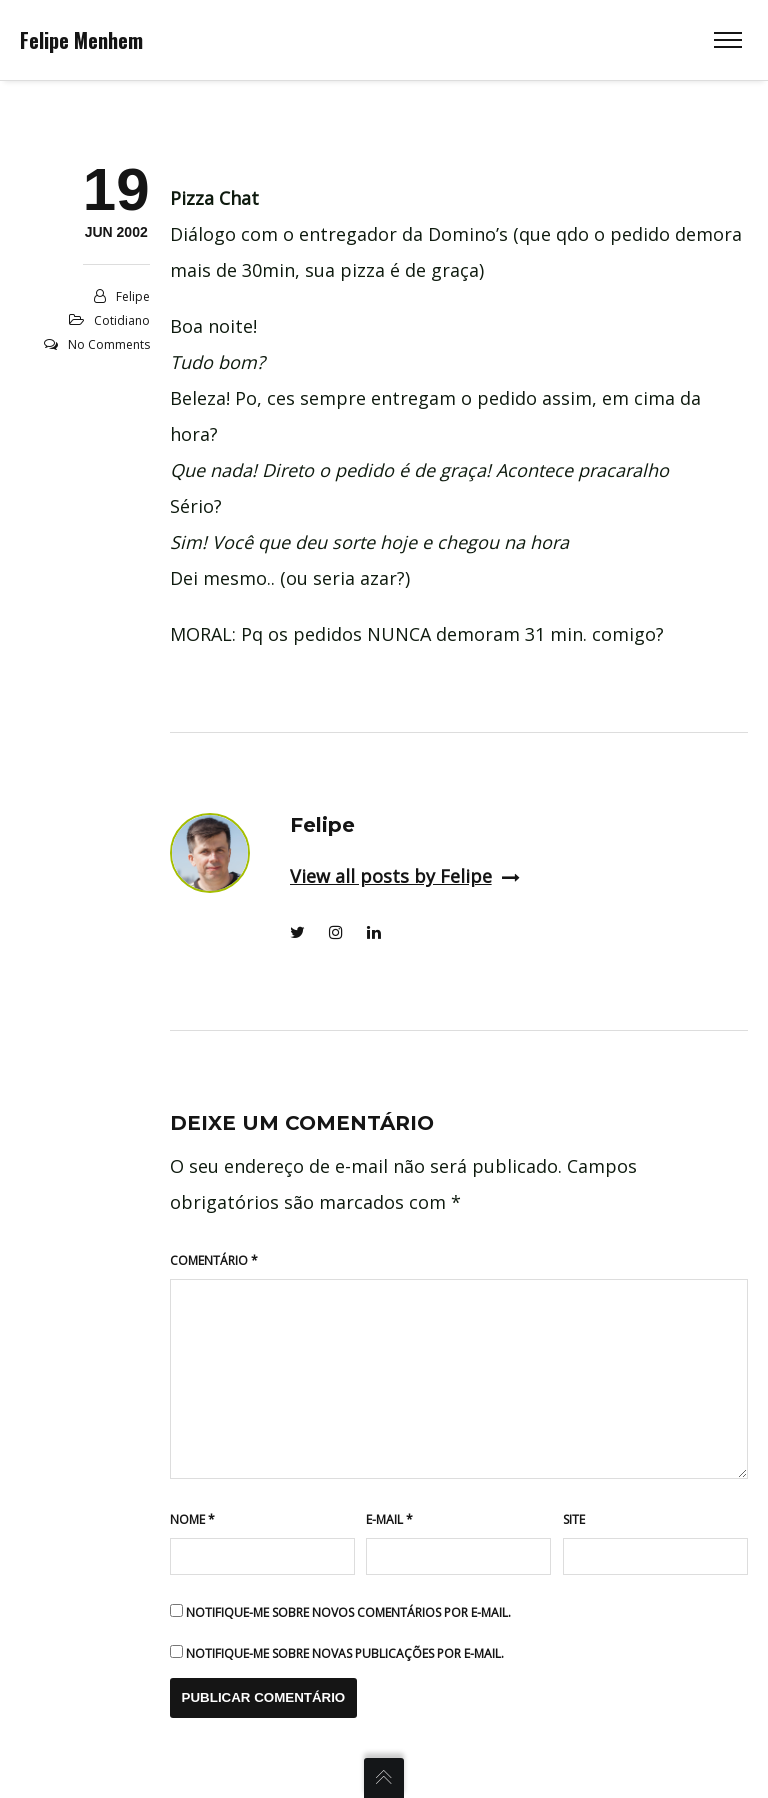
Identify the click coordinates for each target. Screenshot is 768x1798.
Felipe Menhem (81, 40)
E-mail (389, 1519)
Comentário (214, 1260)
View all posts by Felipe (405, 876)
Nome (192, 1519)
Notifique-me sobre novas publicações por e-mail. (345, 1653)
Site (574, 1519)
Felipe (133, 296)
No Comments (109, 344)
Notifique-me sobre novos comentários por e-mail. (348, 1612)
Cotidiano (122, 320)
